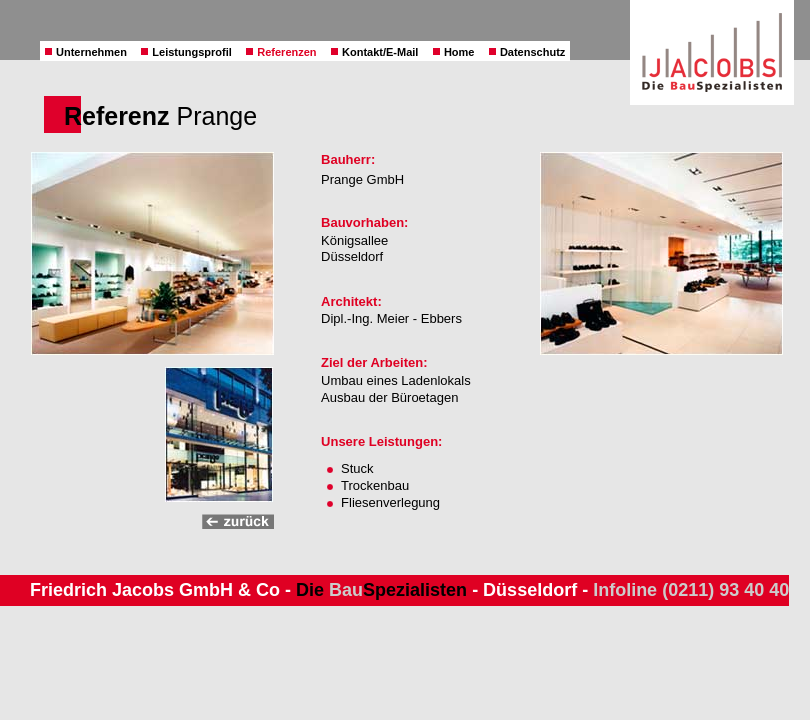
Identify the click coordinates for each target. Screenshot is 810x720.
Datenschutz (527, 52)
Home (454, 52)
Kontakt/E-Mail (374, 52)
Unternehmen (86, 52)
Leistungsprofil (186, 52)
